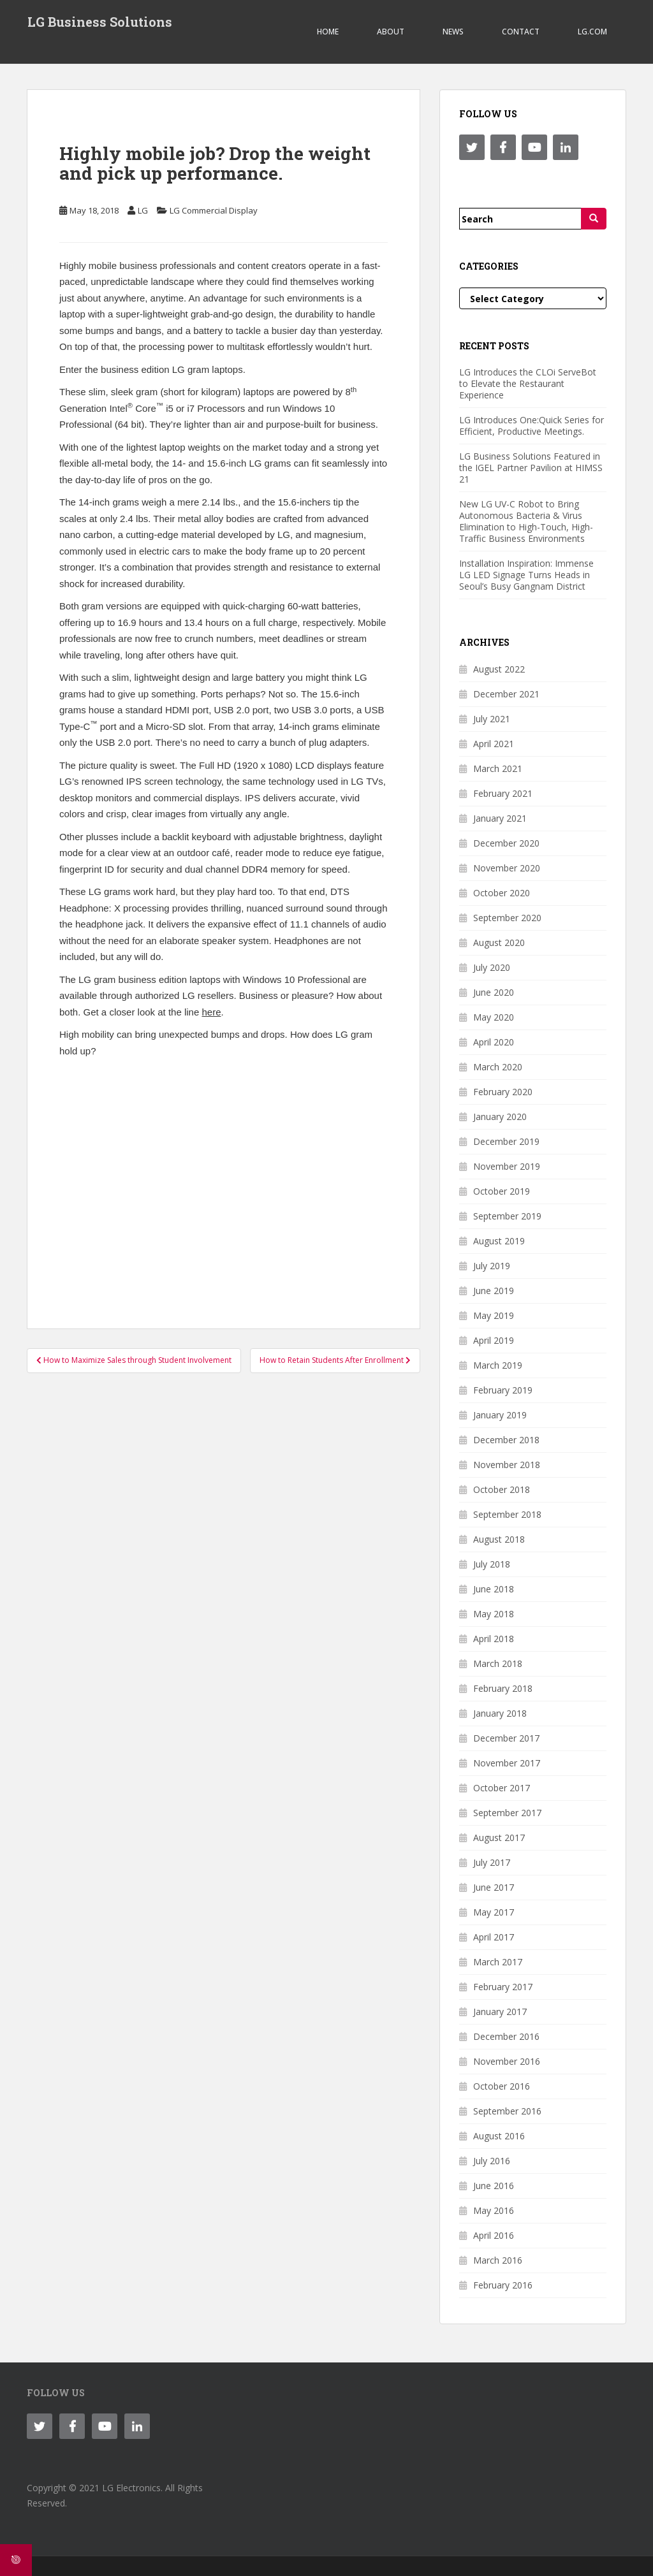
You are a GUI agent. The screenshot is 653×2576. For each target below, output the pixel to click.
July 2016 (491, 2161)
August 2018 (499, 1539)
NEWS (453, 31)
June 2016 (493, 2185)
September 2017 (507, 1813)
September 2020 (507, 918)
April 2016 (493, 2235)
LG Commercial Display (214, 210)
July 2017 (491, 1862)
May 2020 (493, 1017)
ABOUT (390, 31)
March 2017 (497, 1962)
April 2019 (493, 1340)
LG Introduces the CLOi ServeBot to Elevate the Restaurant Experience (527, 383)
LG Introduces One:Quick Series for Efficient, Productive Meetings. (531, 425)
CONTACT (520, 31)
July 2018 (491, 1564)
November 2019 (506, 1166)
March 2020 (497, 1067)
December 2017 (506, 1738)
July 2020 (491, 967)
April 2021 (493, 744)
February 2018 (502, 1688)
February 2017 (502, 1987)
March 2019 (497, 1365)
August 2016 (499, 2136)
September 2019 (507, 1216)
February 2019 (502, 1390)
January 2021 (500, 818)
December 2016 (506, 2036)
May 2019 (493, 1315)
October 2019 (501, 1191)
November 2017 (506, 1763)
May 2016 (493, 2210)
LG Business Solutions (99, 22)
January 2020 (500, 1116)
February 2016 (502, 2285)
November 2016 (506, 2061)
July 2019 (491, 1266)
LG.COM (592, 31)
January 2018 (500, 1713)
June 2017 (493, 1887)
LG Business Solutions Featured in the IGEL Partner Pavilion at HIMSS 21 (531, 467)
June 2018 (493, 1589)
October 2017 (501, 1788)
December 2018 (506, 1440)
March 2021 (497, 768)
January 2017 (500, 2011)
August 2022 (499, 669)
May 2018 (493, 1614)
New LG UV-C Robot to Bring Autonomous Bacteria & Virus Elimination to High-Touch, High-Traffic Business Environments (526, 521)
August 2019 (499, 1241)
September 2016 (507, 2111)
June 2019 (493, 1290)
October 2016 (501, 2086)
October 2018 (501, 1489)
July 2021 (491, 719)
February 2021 (502, 793)
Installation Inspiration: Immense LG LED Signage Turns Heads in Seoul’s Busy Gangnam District (526, 574)
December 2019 (506, 1141)
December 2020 (506, 843)
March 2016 (497, 2260)
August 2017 (499, 1837)
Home (328, 31)
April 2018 (493, 1639)
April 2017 (493, 1937)
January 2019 (500, 1415)
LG (143, 210)
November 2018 (506, 1465)
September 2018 (507, 1514)
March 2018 (497, 1663)
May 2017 (493, 1912)
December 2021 (506, 694)
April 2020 (493, 1042)
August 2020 (499, 942)
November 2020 (506, 868)
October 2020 (501, 893)
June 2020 (493, 992)
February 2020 (502, 1092)
